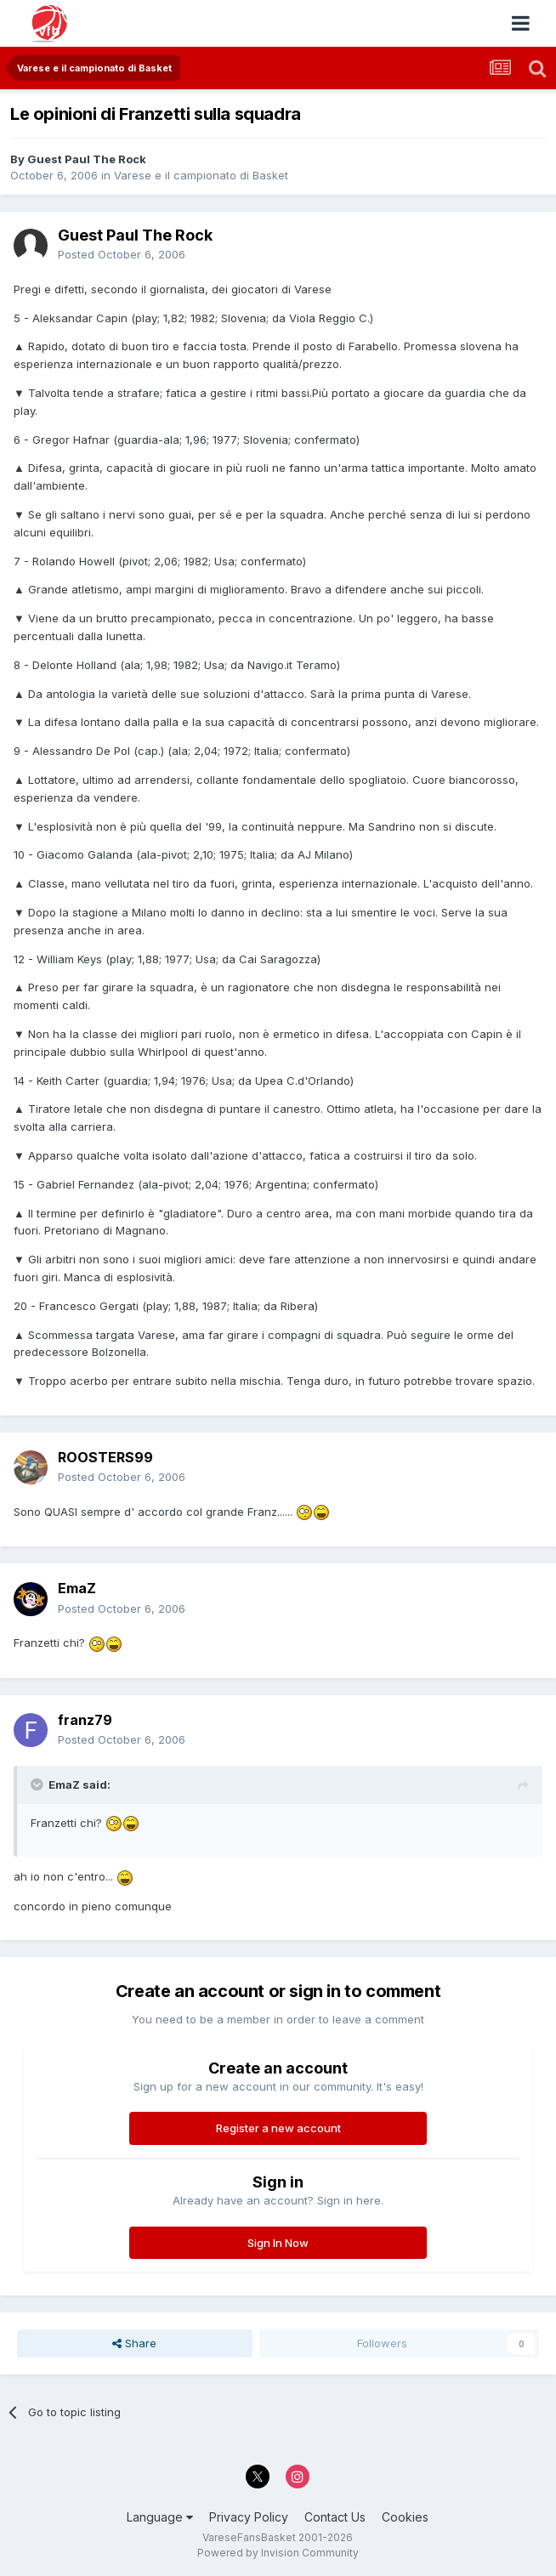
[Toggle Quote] (38, 1784)
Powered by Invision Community (278, 2552)
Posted (121, 254)
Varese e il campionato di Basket (201, 175)
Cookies (405, 2517)
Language (160, 2517)
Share (134, 2343)
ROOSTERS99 (105, 1457)
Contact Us (335, 2517)
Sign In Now (278, 2243)
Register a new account (278, 2128)
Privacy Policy (248, 2517)
